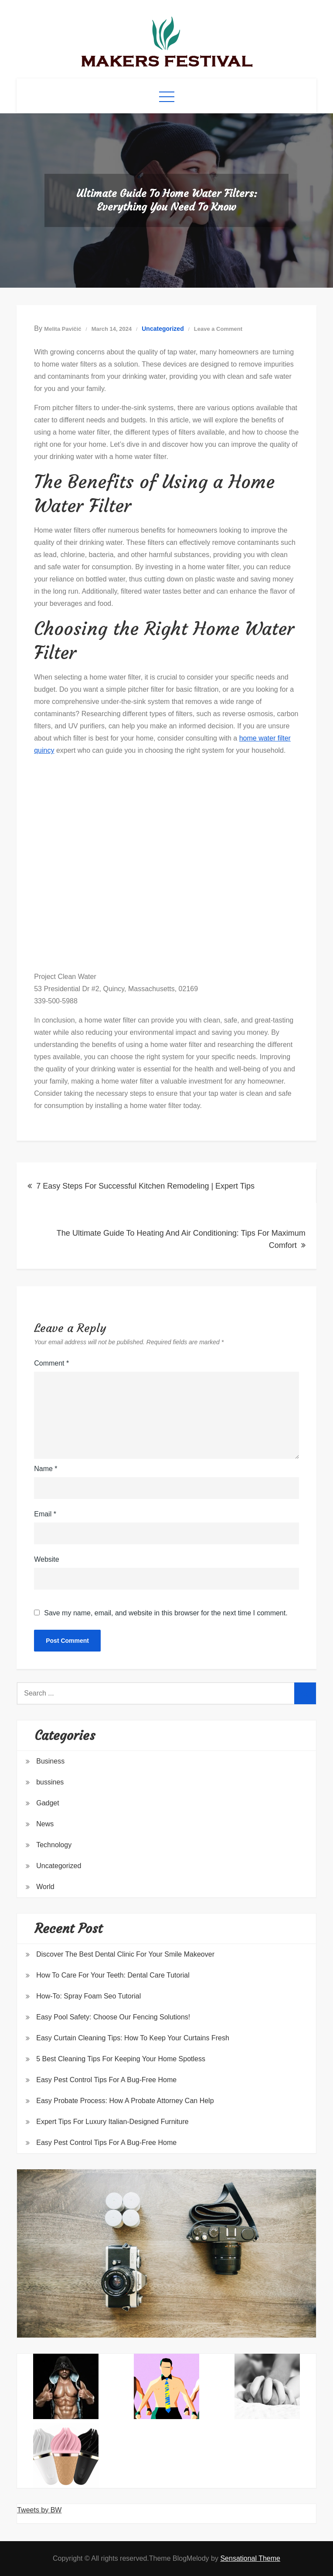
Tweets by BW (39, 2510)
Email (45, 1514)
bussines (50, 1782)
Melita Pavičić (62, 329)
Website (46, 1559)
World (45, 1886)
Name (45, 1468)
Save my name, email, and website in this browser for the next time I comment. (165, 1613)
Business (50, 1761)
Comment (51, 1363)
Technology (53, 1845)
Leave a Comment (218, 329)
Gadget (47, 1803)
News (45, 1824)
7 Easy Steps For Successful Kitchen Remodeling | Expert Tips (145, 1186)
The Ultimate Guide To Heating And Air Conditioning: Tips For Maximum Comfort (181, 1239)
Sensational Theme (250, 2558)
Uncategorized (162, 328)
